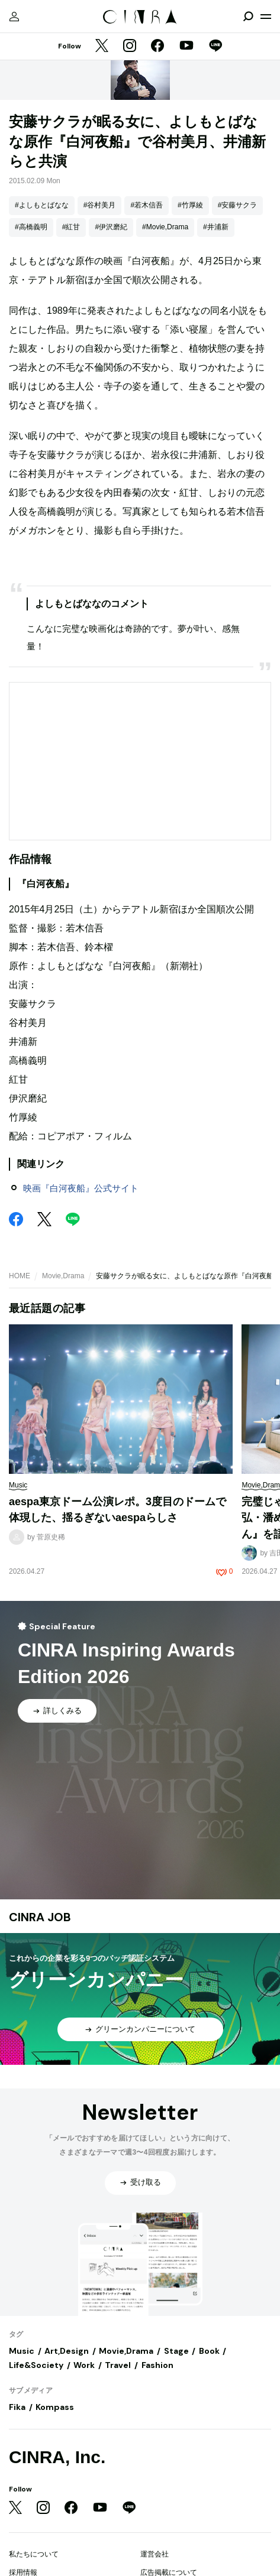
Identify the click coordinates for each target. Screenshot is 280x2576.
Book (209, 2351)
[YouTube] (186, 47)
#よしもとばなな (42, 205)
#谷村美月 (99, 205)
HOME (19, 1276)
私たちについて (34, 2554)
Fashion (157, 2365)
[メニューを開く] (266, 16)
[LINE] (215, 46)
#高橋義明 (31, 227)
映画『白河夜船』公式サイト (81, 1188)
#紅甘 (71, 227)
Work (84, 2365)
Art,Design (66, 2351)
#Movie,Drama (165, 227)
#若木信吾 (146, 205)
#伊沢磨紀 (111, 227)
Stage (176, 2351)
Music (21, 2351)
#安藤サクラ (238, 205)
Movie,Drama (63, 1276)
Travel (118, 2365)
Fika (17, 2407)
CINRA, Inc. (57, 2457)
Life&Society (36, 2365)
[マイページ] (14, 16)
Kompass (55, 2407)
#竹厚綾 (190, 205)
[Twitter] (101, 46)
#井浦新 (215, 227)
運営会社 (154, 2554)
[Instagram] (129, 46)
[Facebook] (157, 46)
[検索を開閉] (248, 16)
